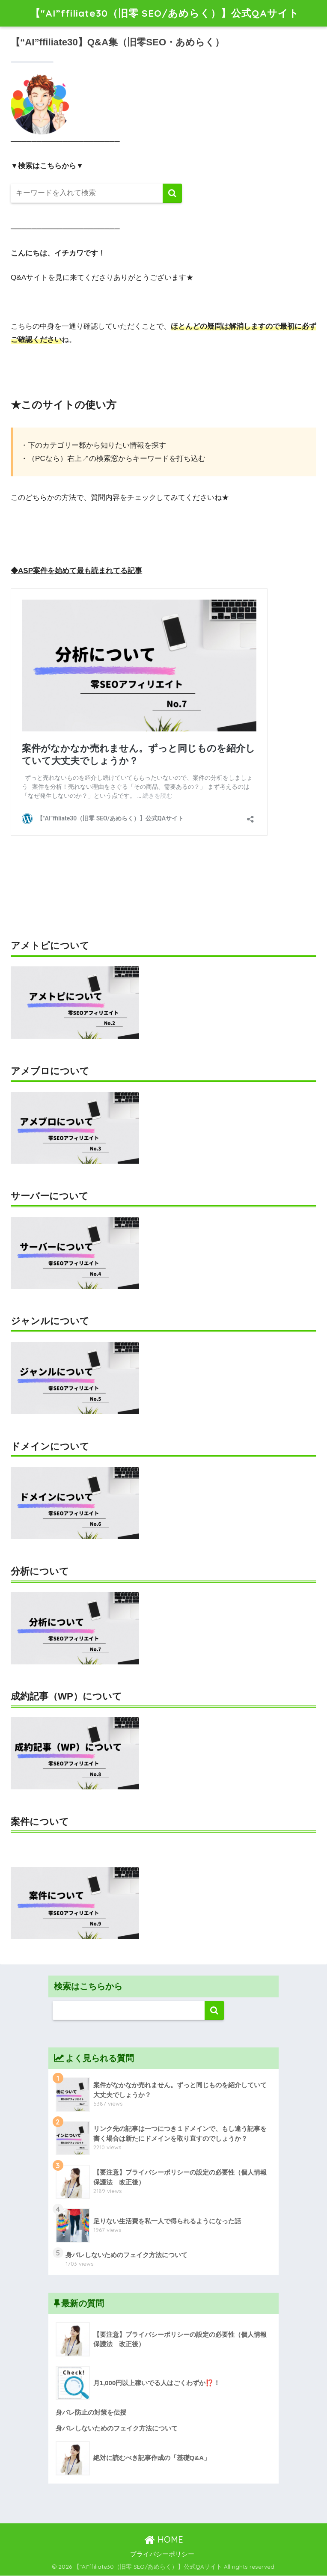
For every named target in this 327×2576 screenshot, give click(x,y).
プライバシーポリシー (162, 2554)
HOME (163, 2539)
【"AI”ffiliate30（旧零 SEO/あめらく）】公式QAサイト (165, 13)
